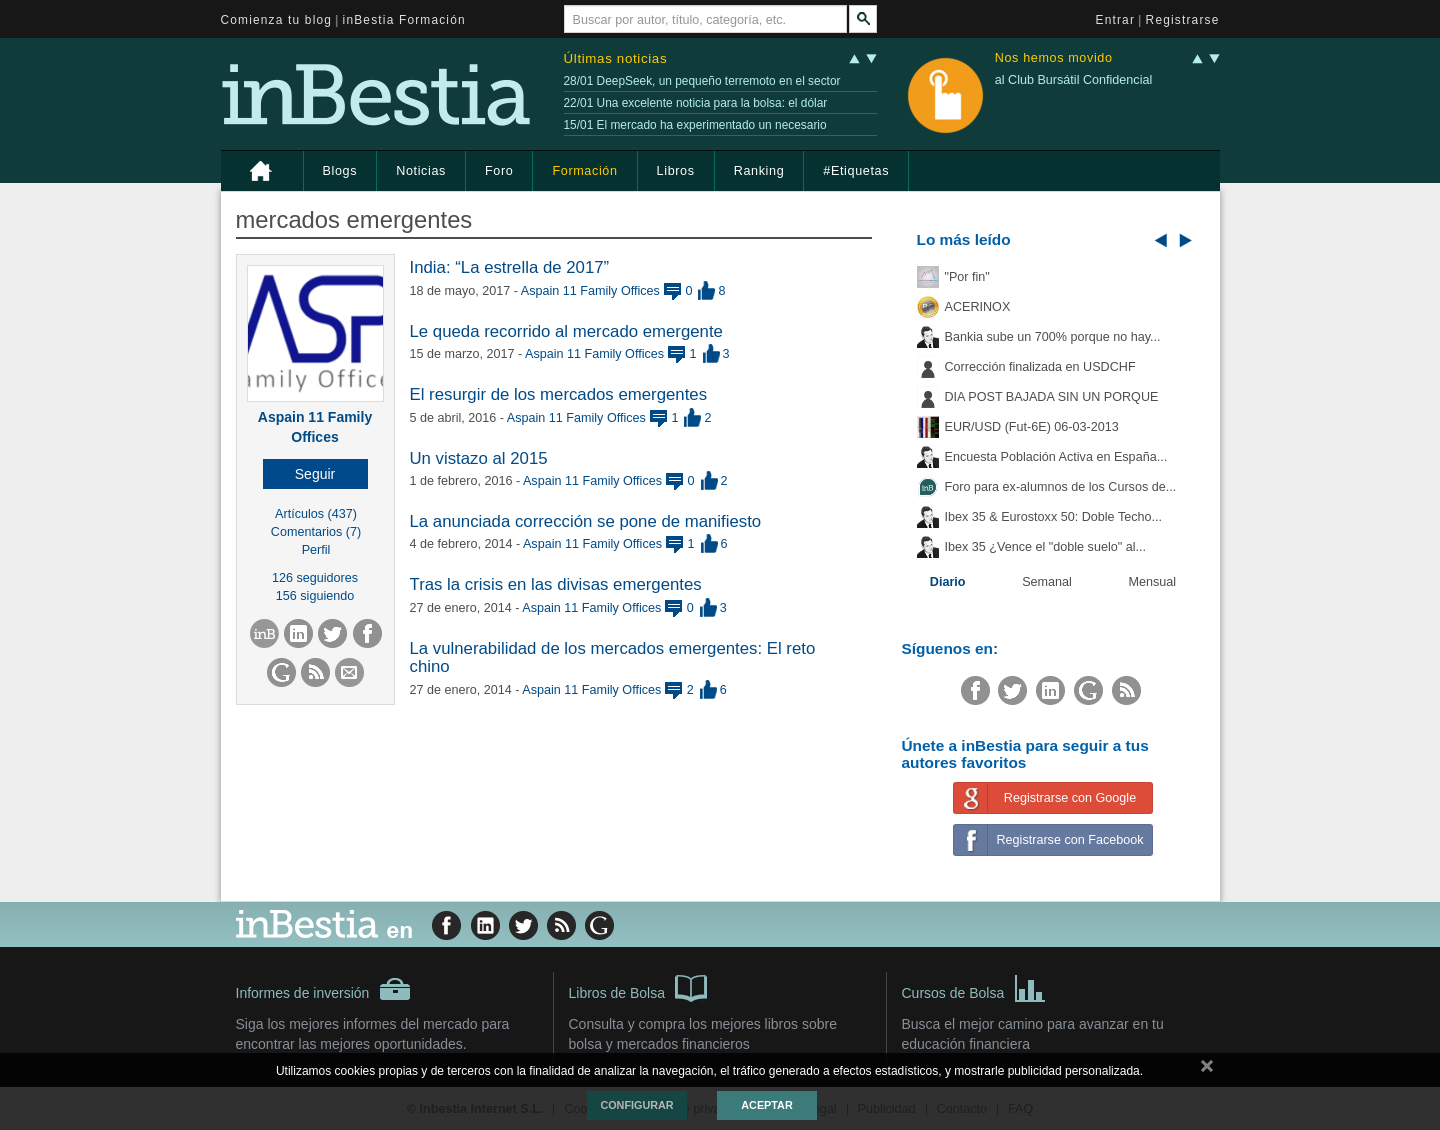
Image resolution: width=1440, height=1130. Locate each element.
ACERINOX (978, 307)
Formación (584, 171)
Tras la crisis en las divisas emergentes (556, 584)
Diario (948, 582)
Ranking (759, 171)
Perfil (316, 550)
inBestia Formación (404, 20)
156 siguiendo (315, 596)
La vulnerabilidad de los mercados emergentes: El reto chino (613, 657)
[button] (315, 474)
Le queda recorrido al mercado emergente (566, 331)
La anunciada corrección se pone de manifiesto (586, 521)
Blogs (340, 171)
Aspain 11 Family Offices (590, 291)
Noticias (421, 171)
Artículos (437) (316, 514)
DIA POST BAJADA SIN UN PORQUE (1052, 397)
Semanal (1047, 582)
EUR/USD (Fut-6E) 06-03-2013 (1032, 427)
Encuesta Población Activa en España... (1056, 457)
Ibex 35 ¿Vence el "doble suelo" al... (1045, 547)
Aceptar (766, 1105)
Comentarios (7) (316, 532)
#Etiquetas (856, 171)
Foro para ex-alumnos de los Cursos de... (1061, 487)
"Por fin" (967, 277)
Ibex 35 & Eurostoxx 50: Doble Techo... (1054, 517)
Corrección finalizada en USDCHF (1040, 367)
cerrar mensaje (1207, 1070)
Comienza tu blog (277, 20)
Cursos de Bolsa (974, 987)
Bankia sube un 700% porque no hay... (1053, 337)
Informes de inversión (324, 989)
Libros (676, 171)
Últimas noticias (616, 58)
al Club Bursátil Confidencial (1074, 80)
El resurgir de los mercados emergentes (559, 394)
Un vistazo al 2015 (479, 458)
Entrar (1116, 20)
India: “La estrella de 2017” (510, 267)
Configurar (636, 1105)
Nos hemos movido (1054, 58)
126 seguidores (315, 578)
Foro (499, 171)
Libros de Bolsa (638, 987)
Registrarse (1183, 20)
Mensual (1153, 582)
